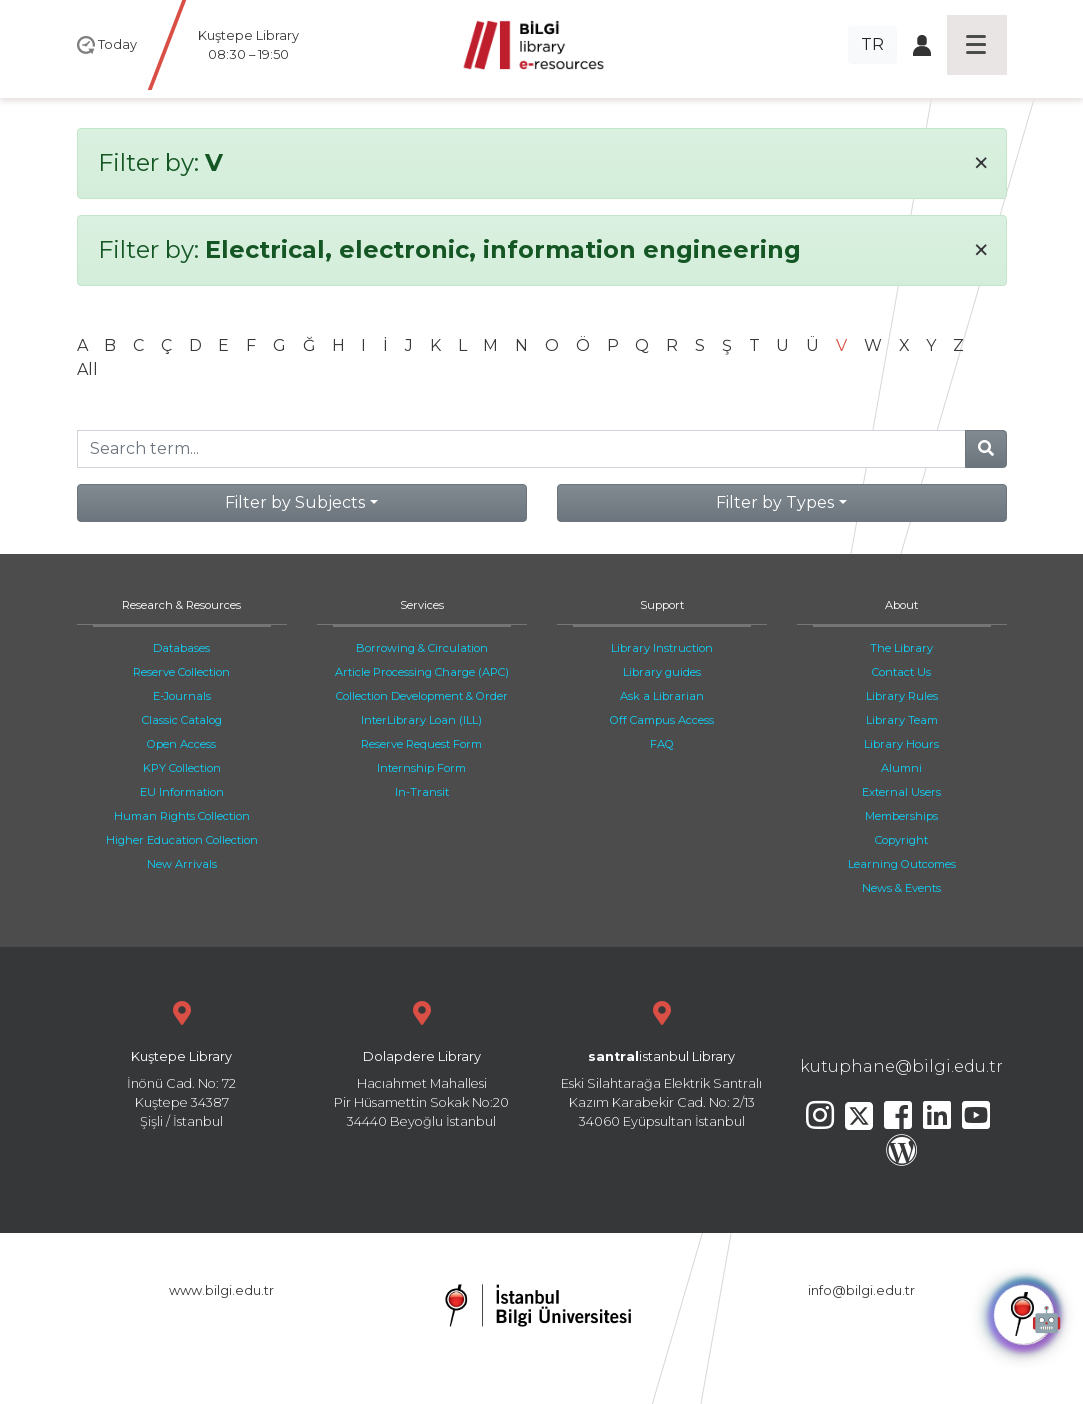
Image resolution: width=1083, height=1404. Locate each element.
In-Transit (422, 792)
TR (872, 44)
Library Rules (902, 696)
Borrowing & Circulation (422, 648)
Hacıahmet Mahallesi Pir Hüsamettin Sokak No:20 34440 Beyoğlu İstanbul (422, 1062)
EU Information (182, 792)
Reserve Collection (181, 672)
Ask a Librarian (662, 696)
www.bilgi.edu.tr (221, 1290)
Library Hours (901, 744)
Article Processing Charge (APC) (422, 672)
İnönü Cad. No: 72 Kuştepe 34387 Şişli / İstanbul (182, 1062)
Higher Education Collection (182, 840)
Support (662, 605)
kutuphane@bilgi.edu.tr (901, 1066)
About (901, 605)
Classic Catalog (182, 720)
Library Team (902, 720)
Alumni (901, 768)
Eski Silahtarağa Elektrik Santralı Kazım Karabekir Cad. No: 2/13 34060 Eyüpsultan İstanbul (662, 1062)
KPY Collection (182, 768)
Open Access (181, 744)
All (87, 369)
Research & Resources (181, 605)
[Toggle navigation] (977, 45)
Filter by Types (775, 502)
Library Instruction (662, 648)
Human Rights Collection (182, 816)
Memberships (901, 816)
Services (422, 605)
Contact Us (901, 672)
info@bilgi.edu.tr (861, 1290)
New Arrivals (182, 864)
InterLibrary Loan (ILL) (421, 720)
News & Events (901, 888)
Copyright (901, 840)
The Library (901, 648)
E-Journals (182, 696)
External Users (901, 792)
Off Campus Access (662, 720)
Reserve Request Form (421, 744)
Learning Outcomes (902, 864)
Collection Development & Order (422, 696)
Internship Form (421, 768)
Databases (181, 648)
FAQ (662, 744)
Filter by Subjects (295, 502)
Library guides (662, 672)
